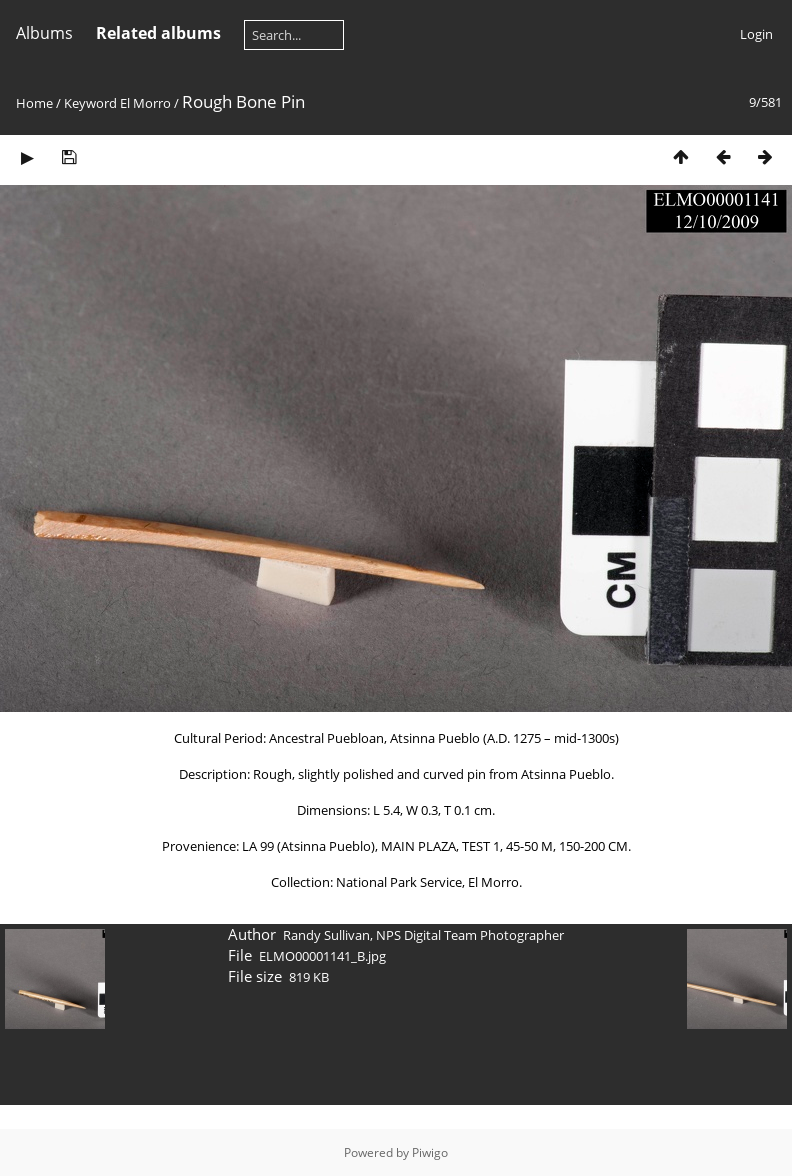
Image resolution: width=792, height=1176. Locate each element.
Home (34, 103)
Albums (44, 33)
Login (756, 34)
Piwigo (430, 1152)
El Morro (145, 103)
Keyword (90, 103)
